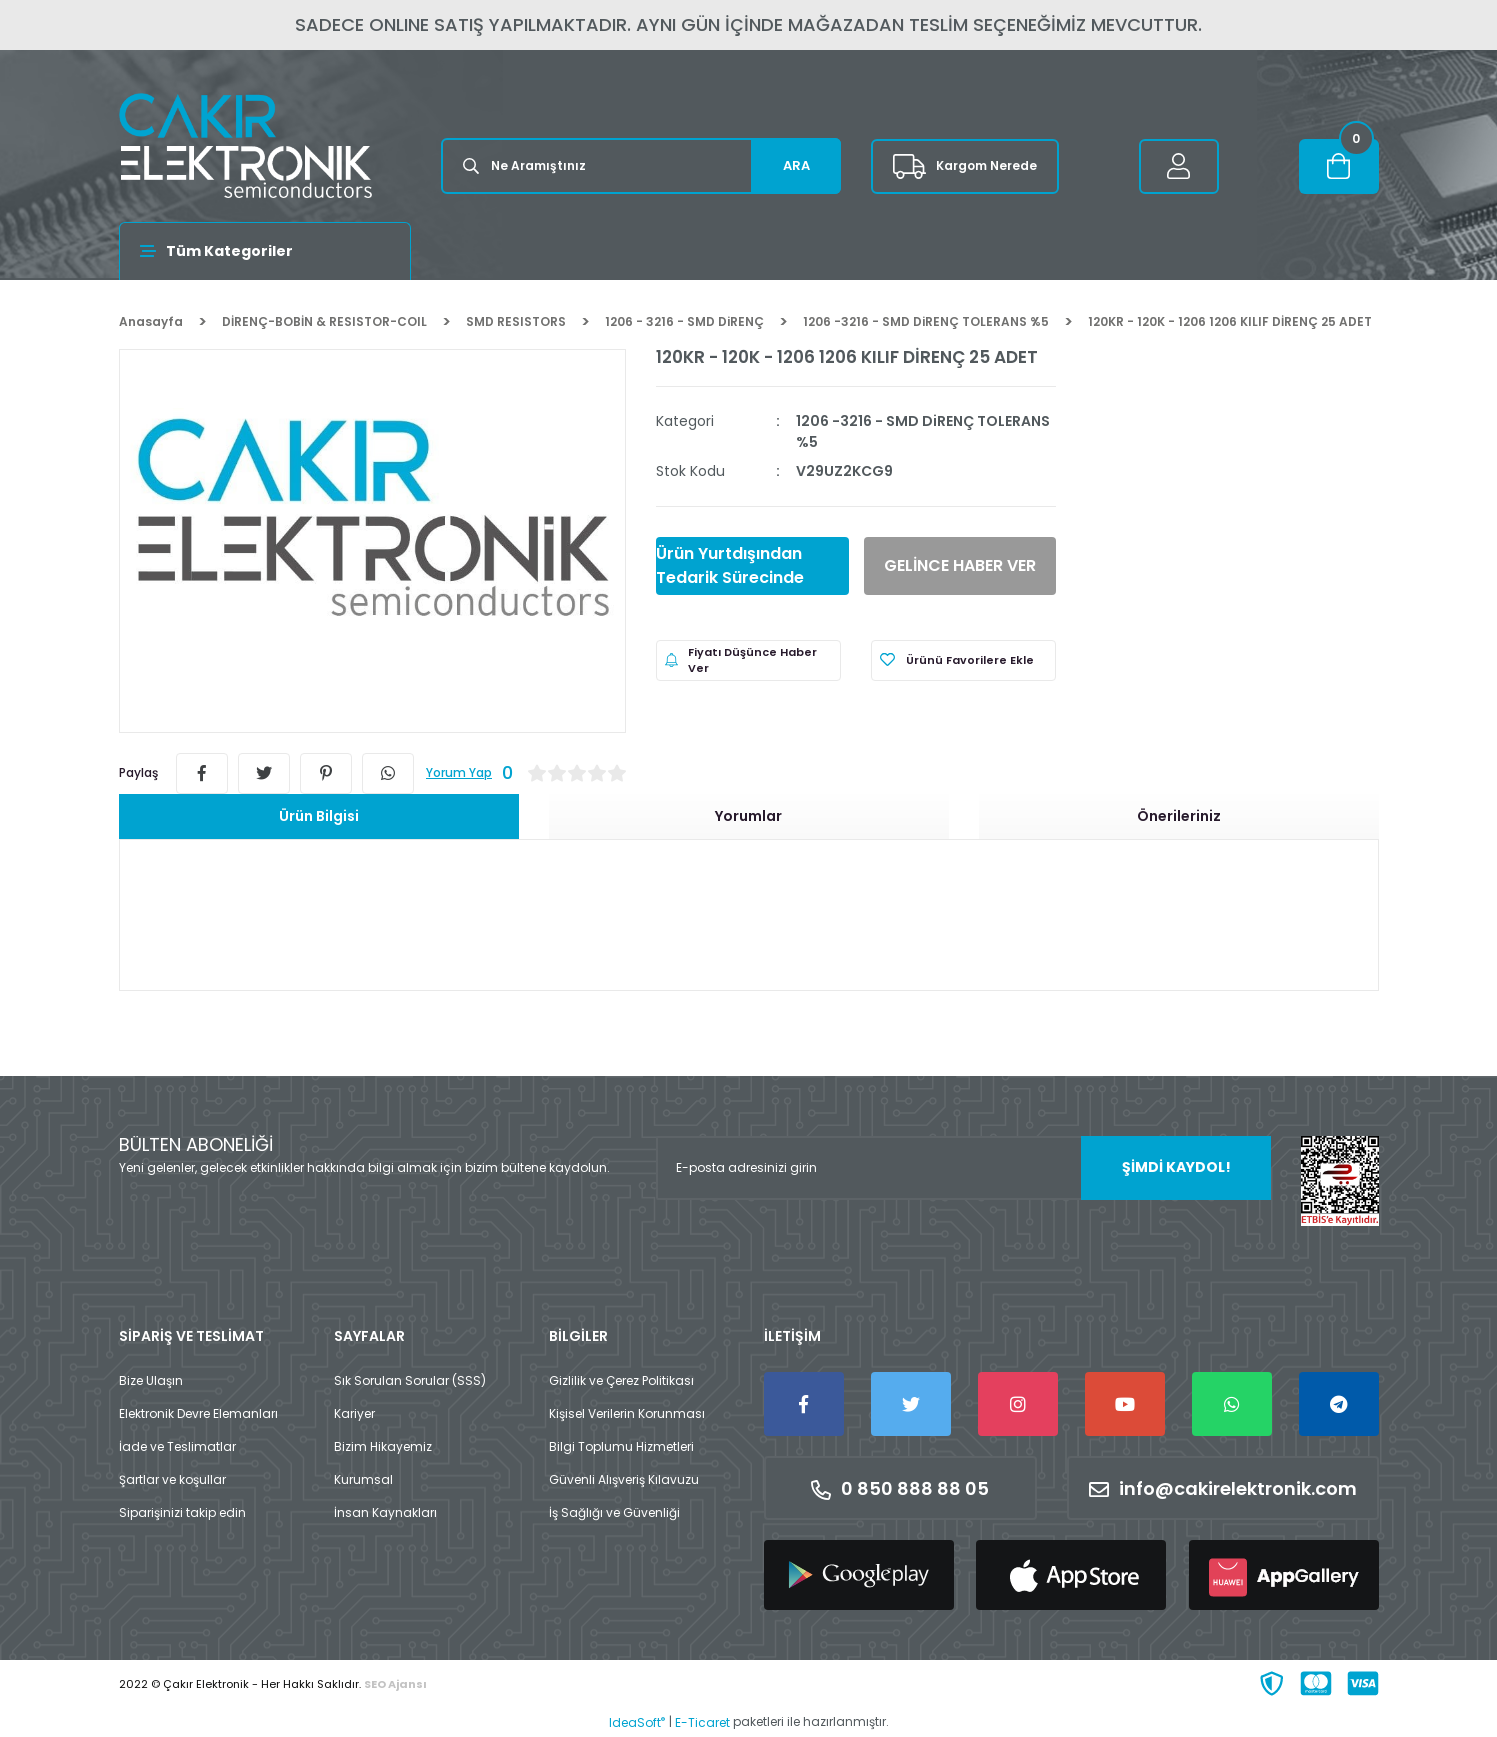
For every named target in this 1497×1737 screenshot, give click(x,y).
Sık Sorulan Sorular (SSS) (410, 1380)
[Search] (641, 166)
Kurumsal (363, 1479)
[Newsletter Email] (963, 1168)
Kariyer (354, 1413)
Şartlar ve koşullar (172, 1479)
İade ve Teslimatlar (177, 1446)
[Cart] (1339, 166)
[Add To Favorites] (963, 660)
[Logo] (245, 145)
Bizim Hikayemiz (383, 1446)
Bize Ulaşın (151, 1380)
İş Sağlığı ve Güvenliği (614, 1512)
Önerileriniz (1179, 816)
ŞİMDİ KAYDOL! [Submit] (1176, 1167)
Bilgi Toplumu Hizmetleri (621, 1446)
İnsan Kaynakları (385, 1512)
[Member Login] (1179, 166)
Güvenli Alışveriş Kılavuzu (624, 1479)
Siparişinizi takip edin (182, 1512)
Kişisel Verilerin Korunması (627, 1413)
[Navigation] (265, 251)
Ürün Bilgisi (319, 816)
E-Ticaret (702, 1722)
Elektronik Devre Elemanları (198, 1413)
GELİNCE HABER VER (960, 565)
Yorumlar (748, 816)
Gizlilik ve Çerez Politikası (621, 1380)
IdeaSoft (637, 1722)
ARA (796, 165)
